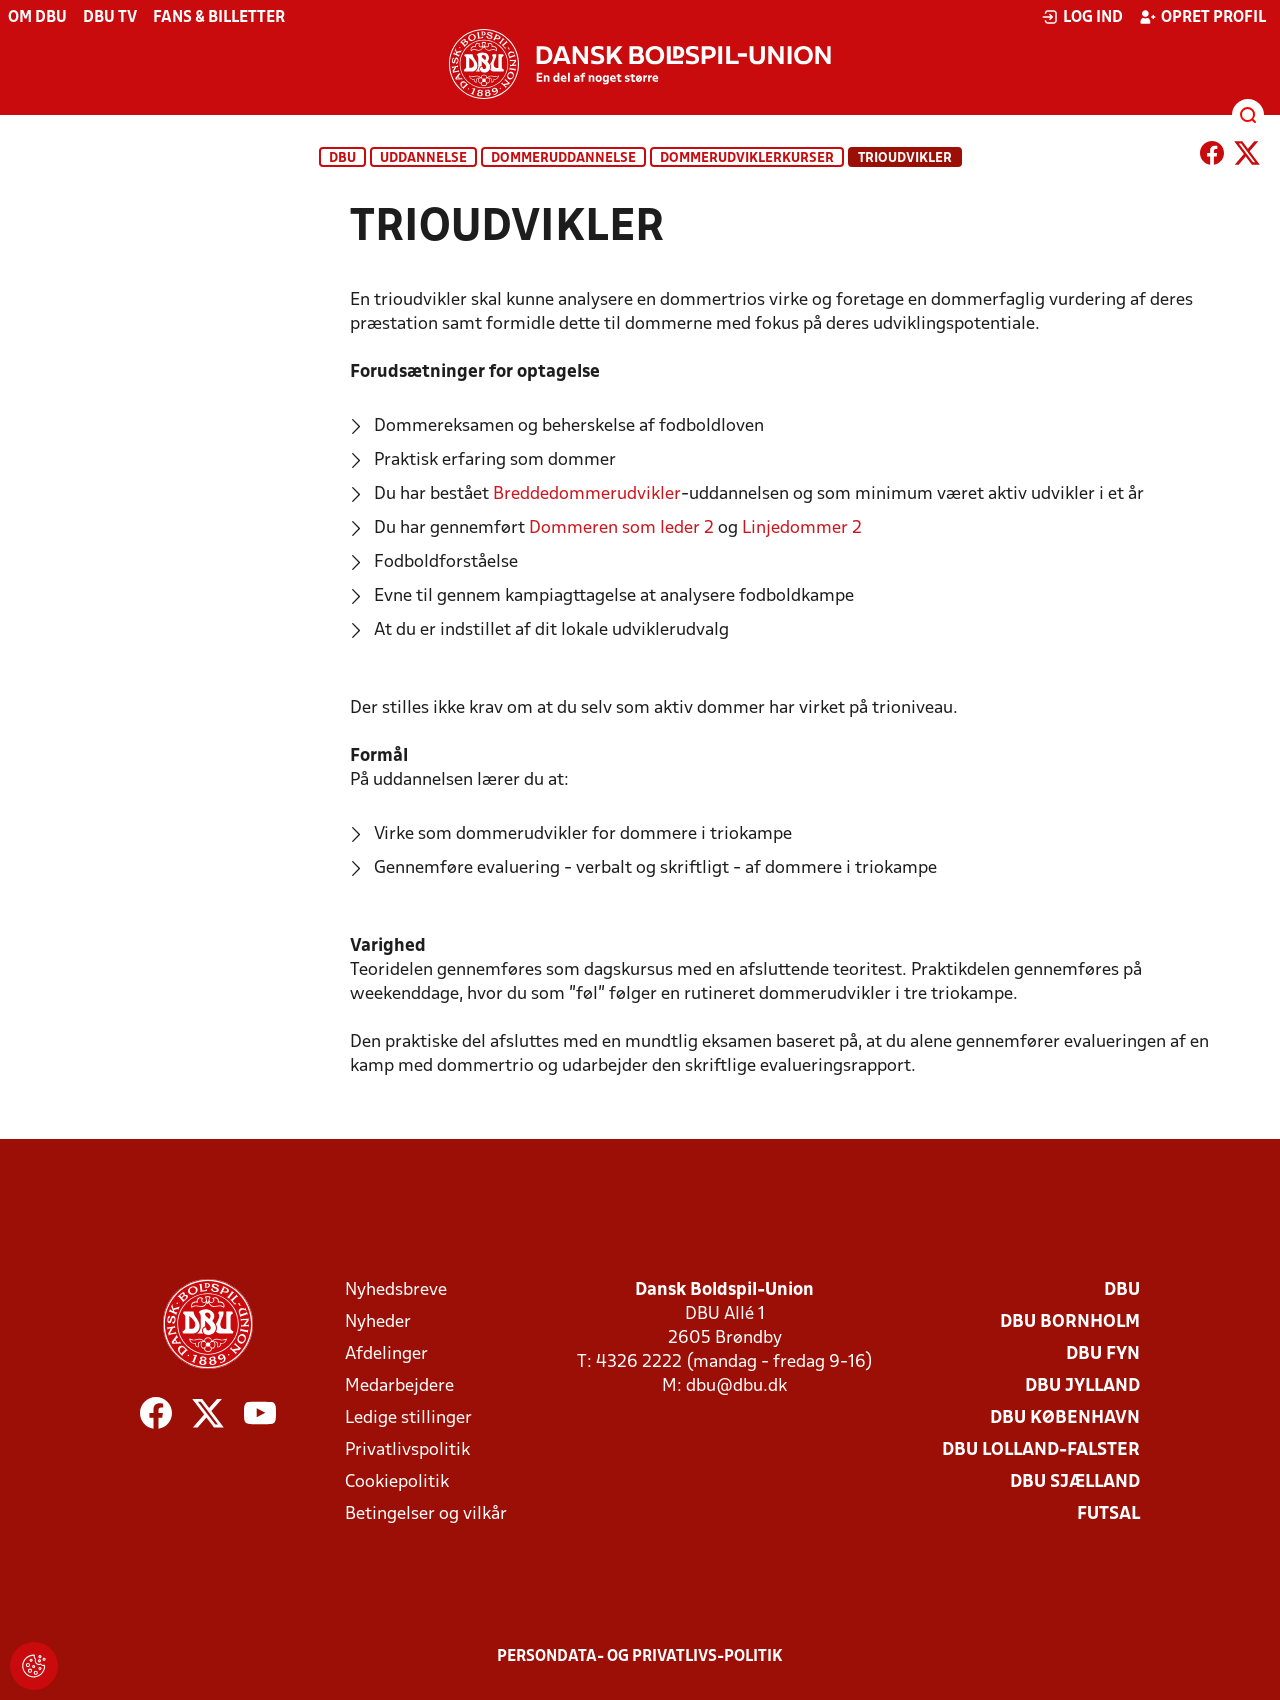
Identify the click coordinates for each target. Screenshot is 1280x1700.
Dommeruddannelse (563, 158)
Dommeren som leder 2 (621, 528)
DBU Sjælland (1075, 1482)
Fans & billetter (219, 18)
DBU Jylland (1082, 1386)
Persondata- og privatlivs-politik (640, 1657)
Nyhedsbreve (396, 1290)
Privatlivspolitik (407, 1450)
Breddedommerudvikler (587, 494)
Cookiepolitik (397, 1482)
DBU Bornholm (1070, 1322)
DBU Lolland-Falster (1041, 1450)
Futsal (1108, 1514)
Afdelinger (386, 1354)
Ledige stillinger (408, 1418)
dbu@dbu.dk (736, 1386)
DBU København (1065, 1418)
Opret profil (1202, 17)
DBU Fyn (1103, 1354)
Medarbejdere (399, 1386)
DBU (342, 158)
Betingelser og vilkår (426, 1514)
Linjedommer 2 (802, 528)
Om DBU (37, 18)
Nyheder (378, 1322)
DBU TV (110, 18)
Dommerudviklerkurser (747, 158)
